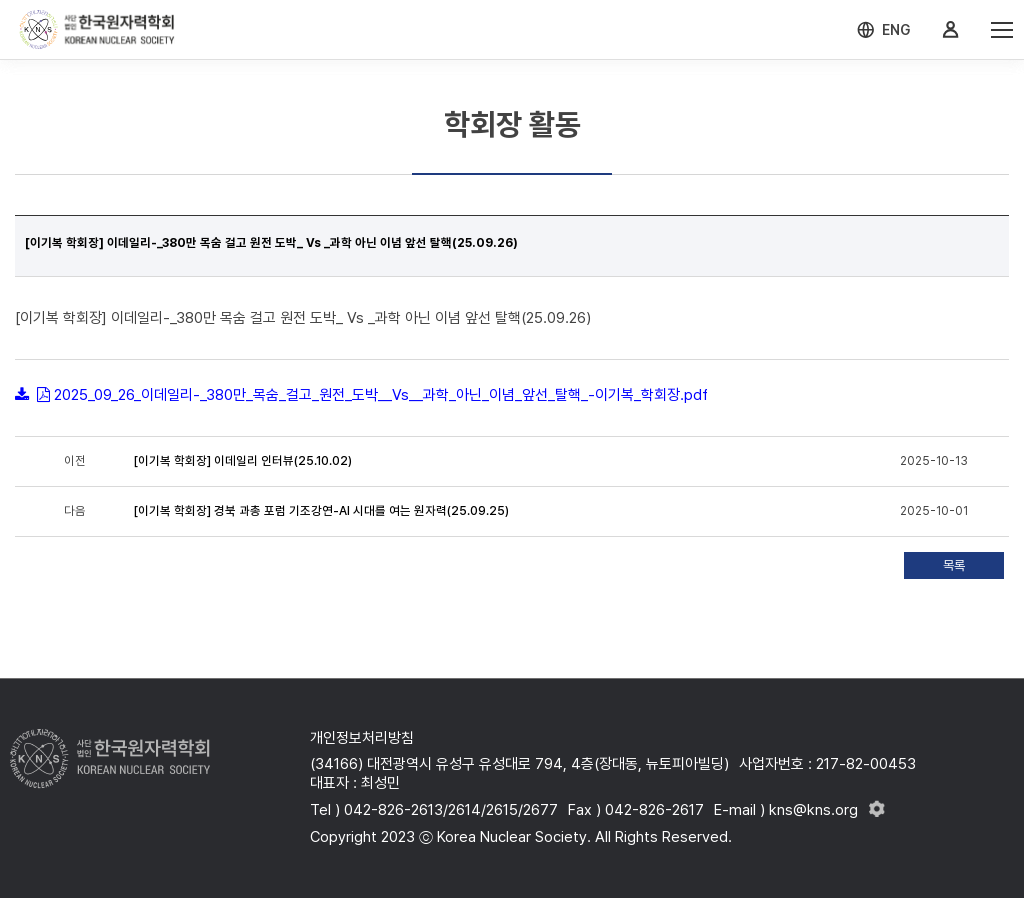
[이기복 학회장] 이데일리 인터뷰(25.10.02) (243, 461)
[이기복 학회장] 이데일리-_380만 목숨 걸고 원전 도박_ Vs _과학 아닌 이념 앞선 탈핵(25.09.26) (271, 243)
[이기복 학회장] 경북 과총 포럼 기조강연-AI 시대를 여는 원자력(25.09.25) (321, 511)
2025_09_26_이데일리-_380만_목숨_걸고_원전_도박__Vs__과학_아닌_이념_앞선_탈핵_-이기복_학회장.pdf (381, 395)
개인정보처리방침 (362, 738)
